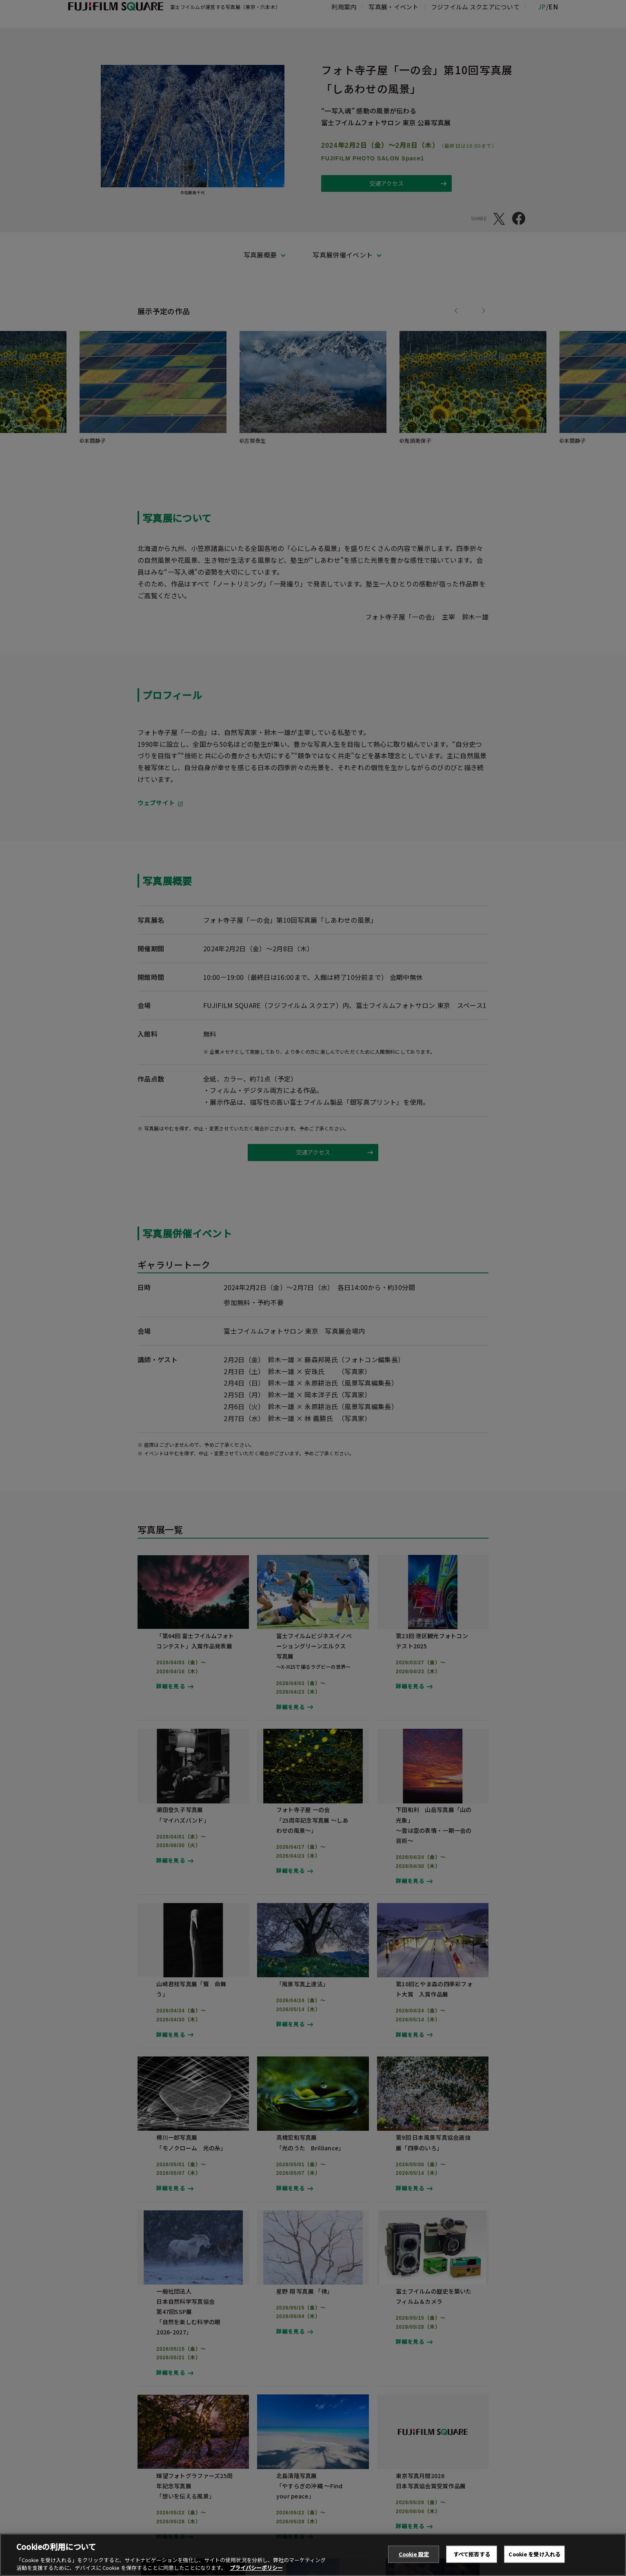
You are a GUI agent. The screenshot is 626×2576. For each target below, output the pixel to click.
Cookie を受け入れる (534, 2560)
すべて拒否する (471, 2560)
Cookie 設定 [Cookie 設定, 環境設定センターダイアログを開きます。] (414, 2560)
